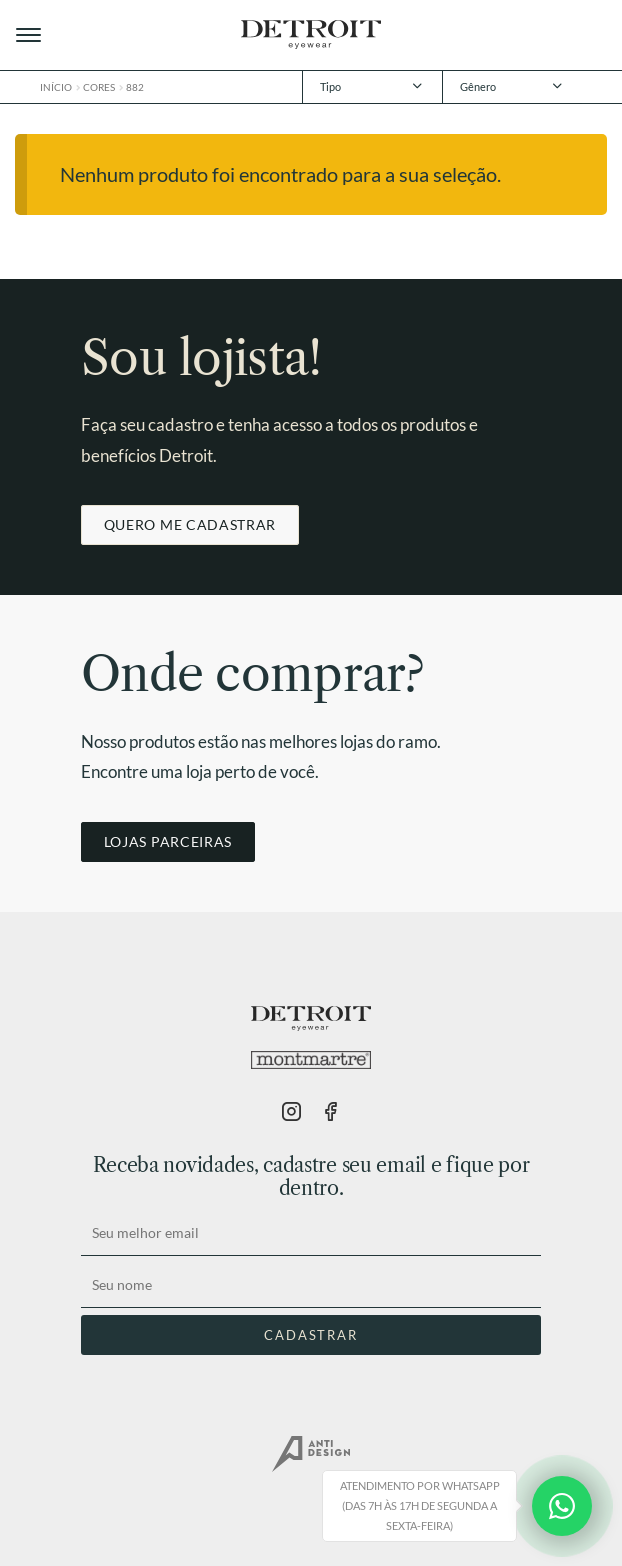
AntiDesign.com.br (311, 1454)
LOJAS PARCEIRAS (168, 841)
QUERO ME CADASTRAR (190, 524)
